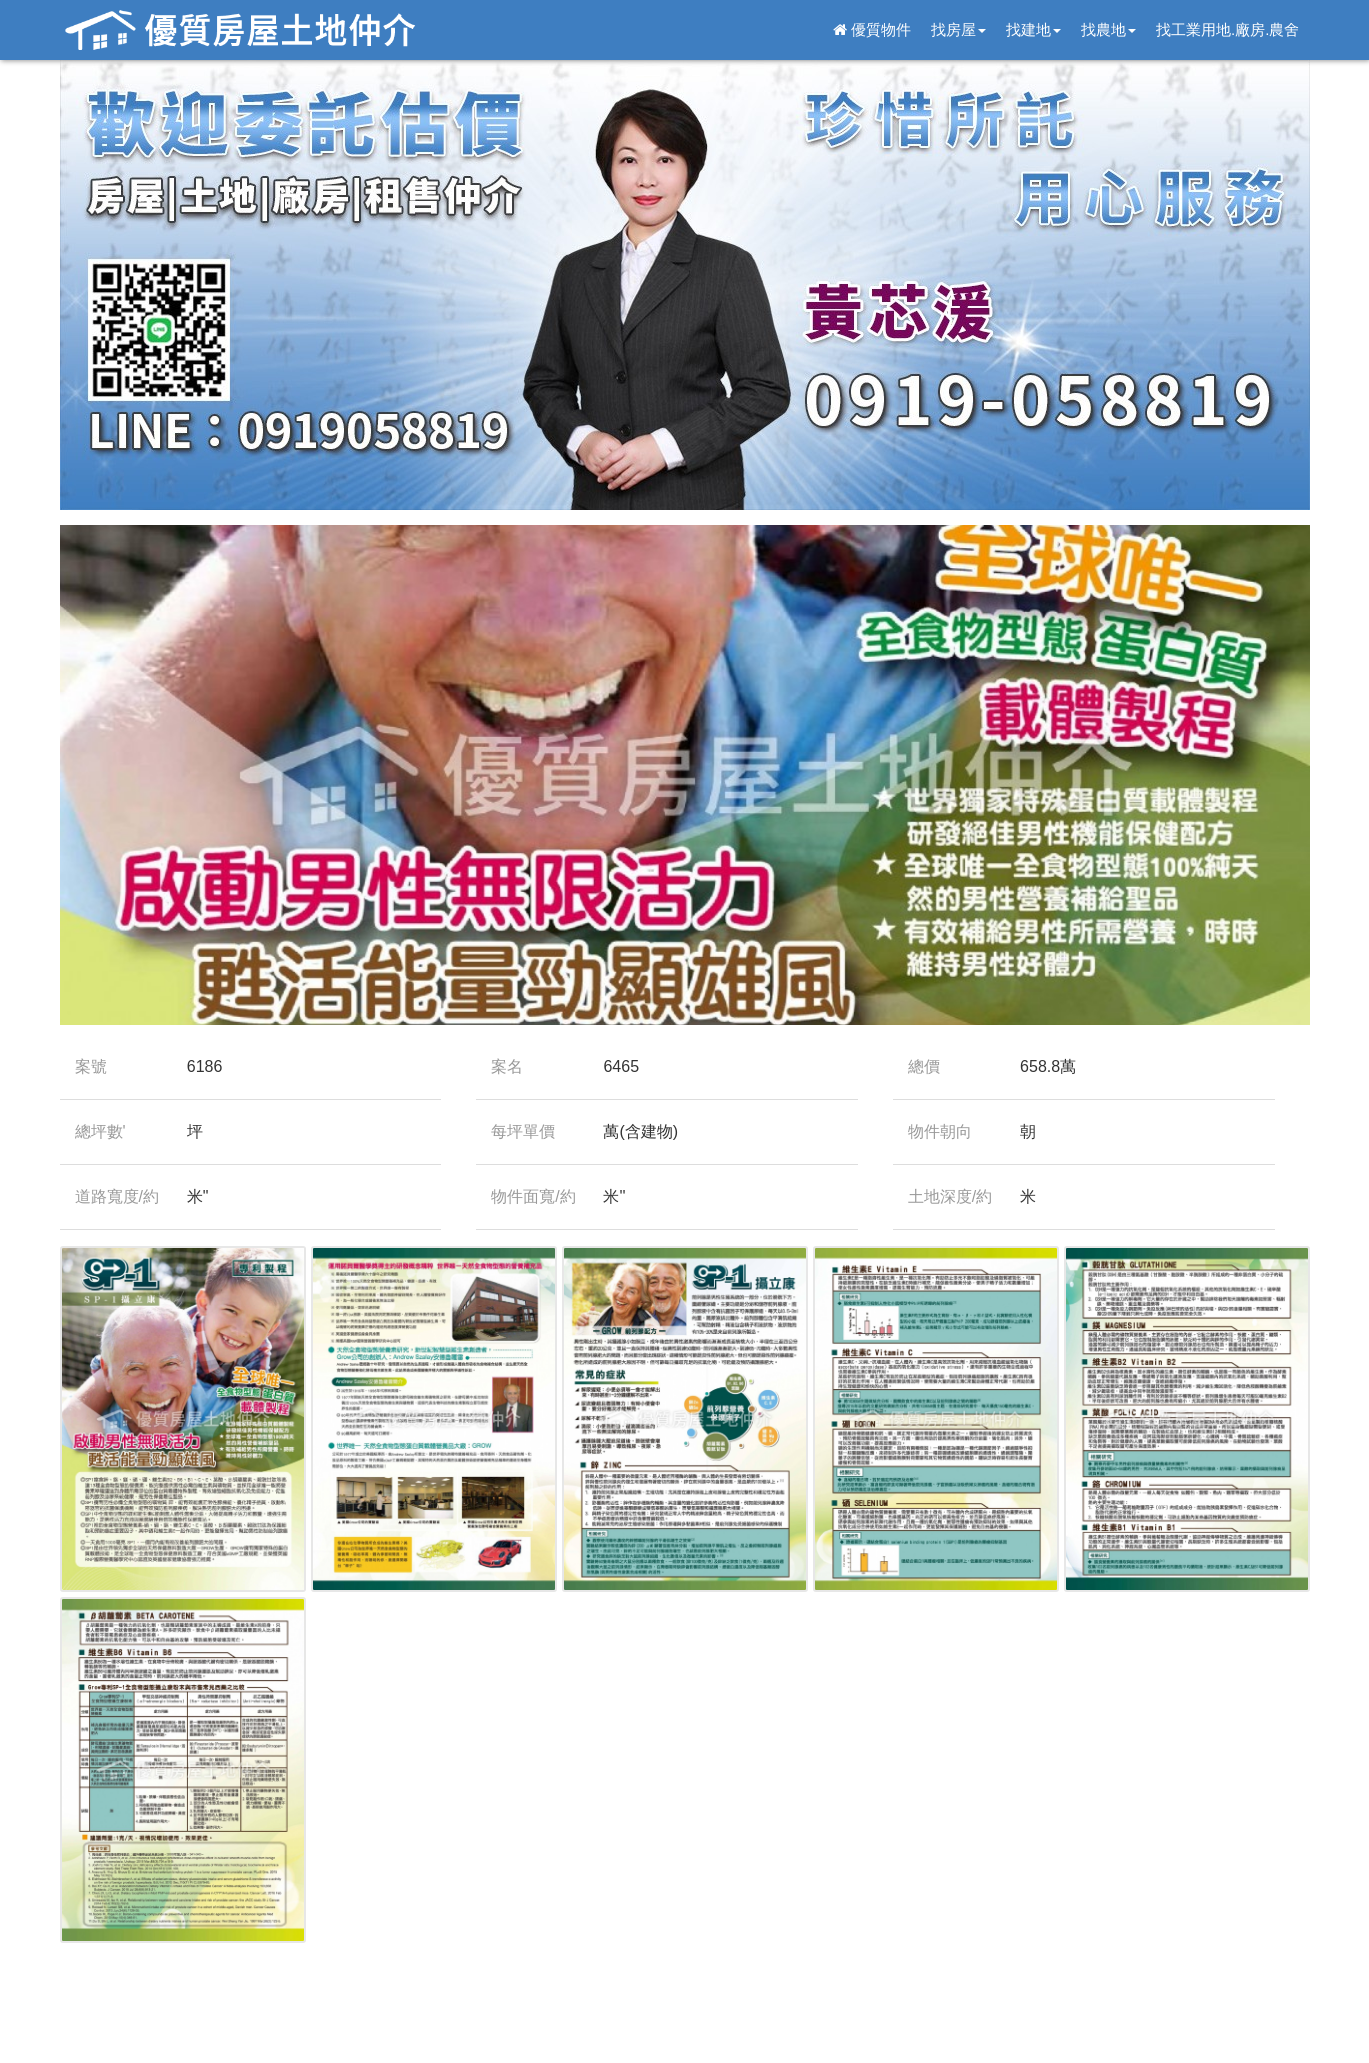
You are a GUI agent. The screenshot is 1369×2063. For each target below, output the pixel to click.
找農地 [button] (1108, 29)
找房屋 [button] (958, 29)
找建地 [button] (1033, 29)
